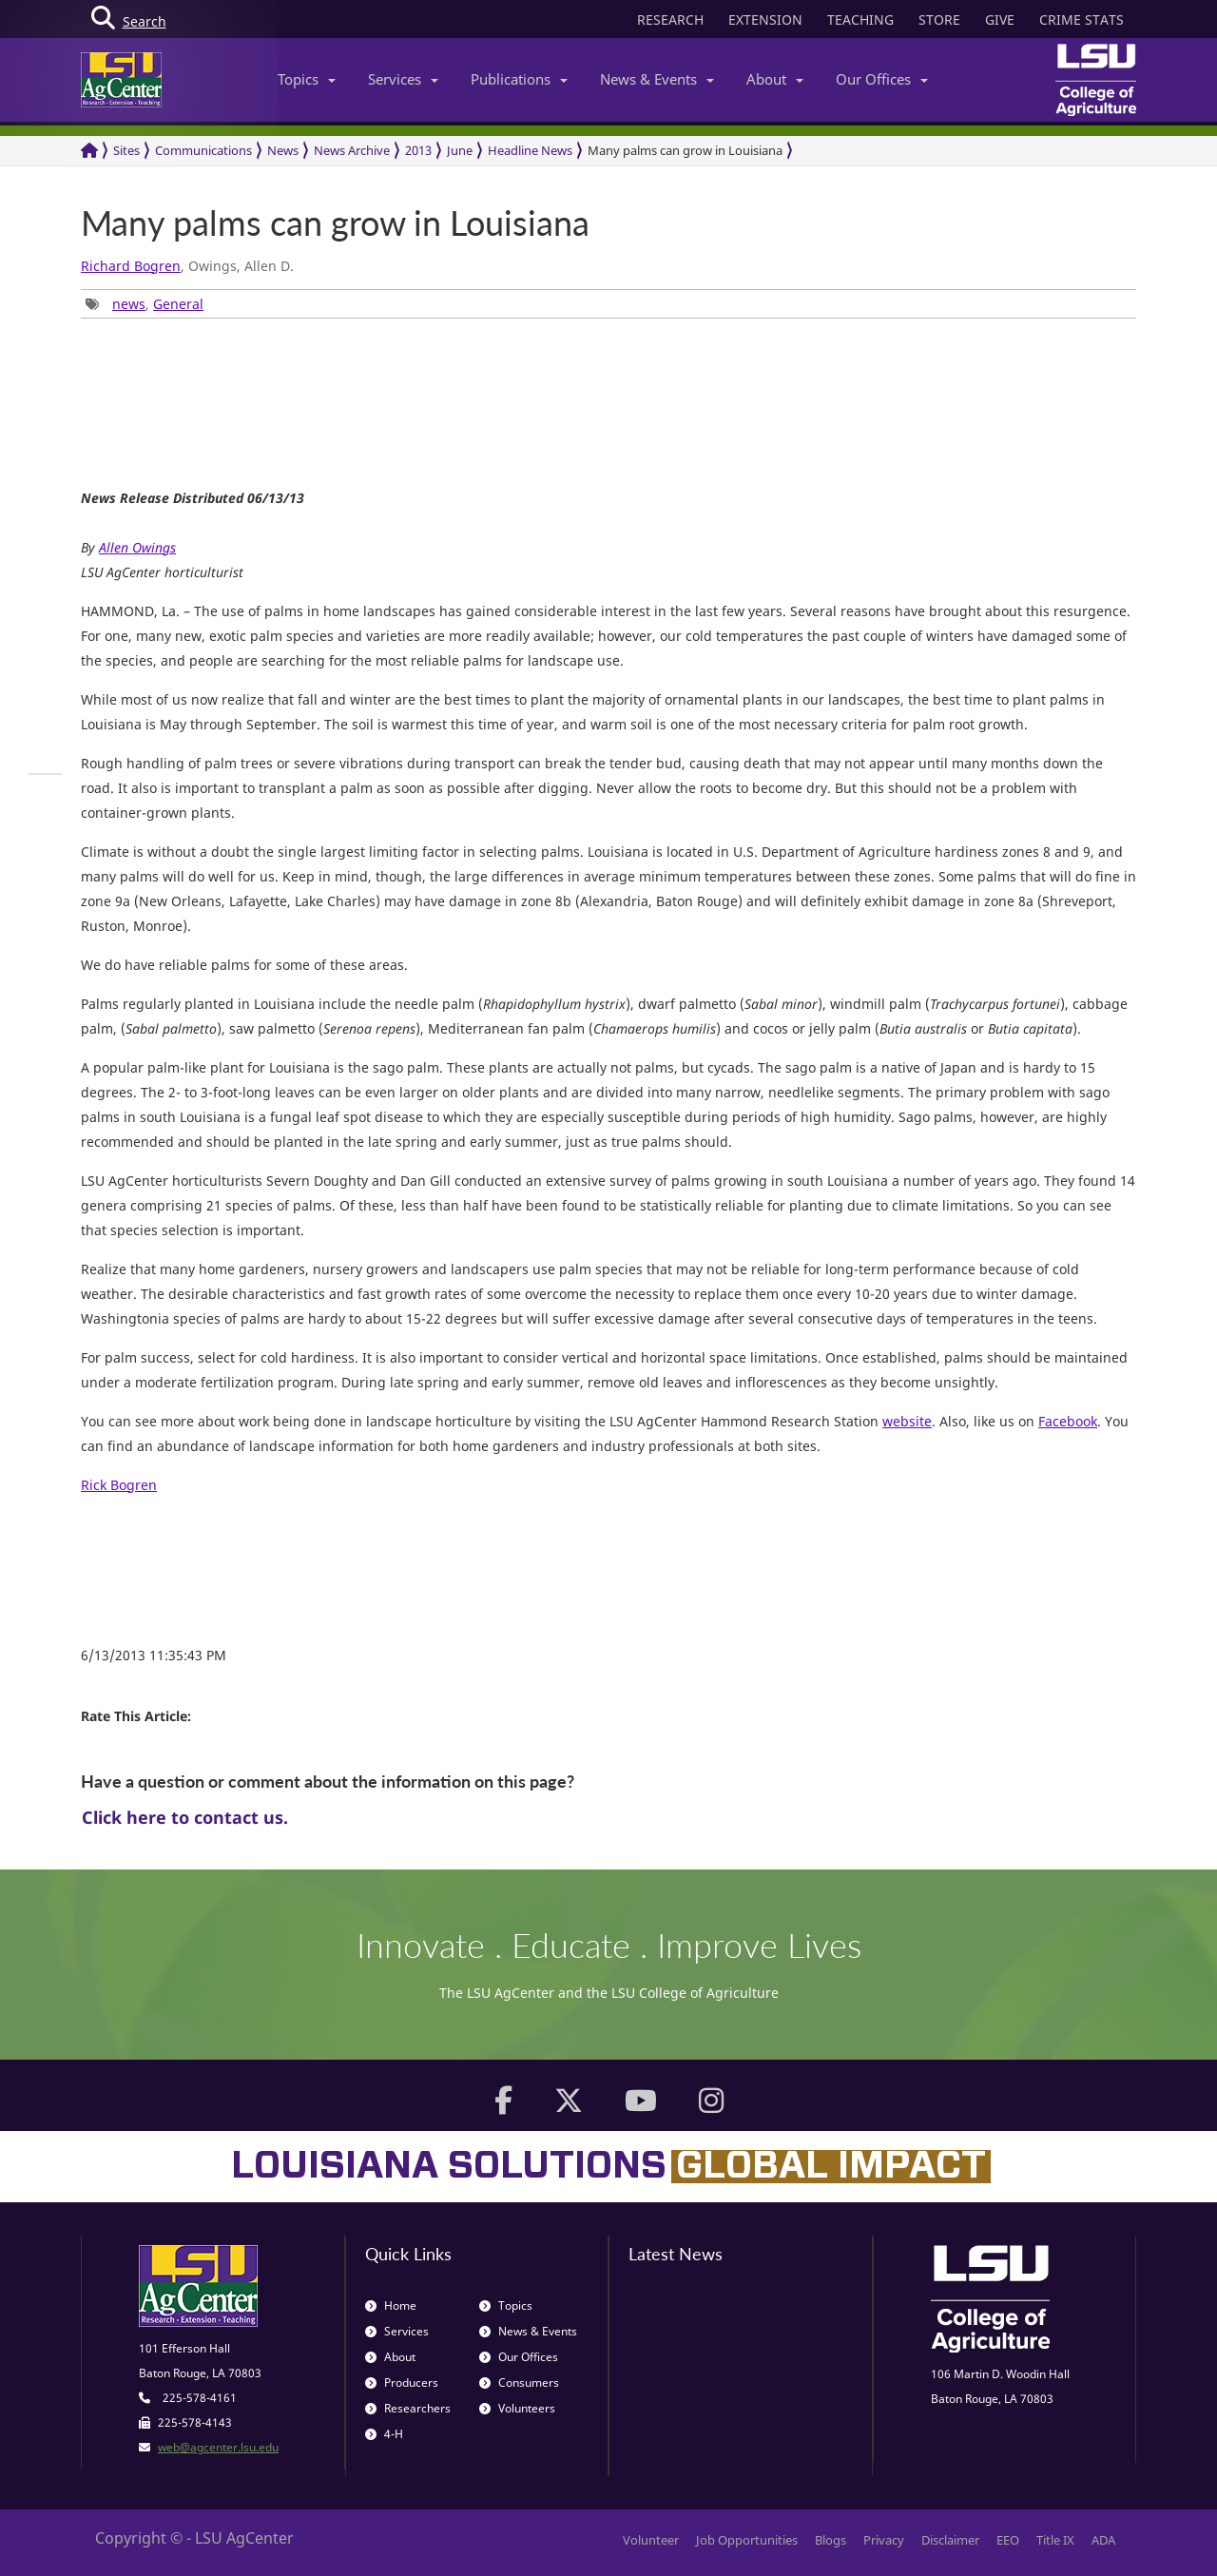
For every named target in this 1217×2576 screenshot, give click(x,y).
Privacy (883, 2539)
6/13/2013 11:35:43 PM (153, 1655)
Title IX (1055, 2539)
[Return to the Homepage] (89, 151)
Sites (126, 150)
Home (390, 2305)
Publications (519, 78)
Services (403, 78)
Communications (203, 150)
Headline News (530, 150)
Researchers (408, 2408)
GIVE (999, 19)
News (283, 150)
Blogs (830, 2539)
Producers (401, 2382)
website (907, 1421)
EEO (1007, 2539)
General (178, 304)
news (128, 304)
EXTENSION (765, 19)
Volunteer (651, 2539)
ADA (1103, 2539)
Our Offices (882, 78)
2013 (418, 150)
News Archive (352, 150)
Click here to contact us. (185, 1817)
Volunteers (517, 2408)
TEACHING (860, 19)
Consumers (519, 2382)
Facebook (1067, 1421)
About (774, 78)
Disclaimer (950, 2539)
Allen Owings (137, 547)
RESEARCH (670, 19)
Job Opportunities (747, 2539)
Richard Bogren (131, 266)
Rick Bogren (119, 1485)
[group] (45, 774)
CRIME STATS (1081, 19)
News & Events (657, 78)
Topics (307, 78)
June (460, 150)
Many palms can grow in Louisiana (685, 150)
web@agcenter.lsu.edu (218, 2447)
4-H (384, 2434)
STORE (939, 19)
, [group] (144, 304)
